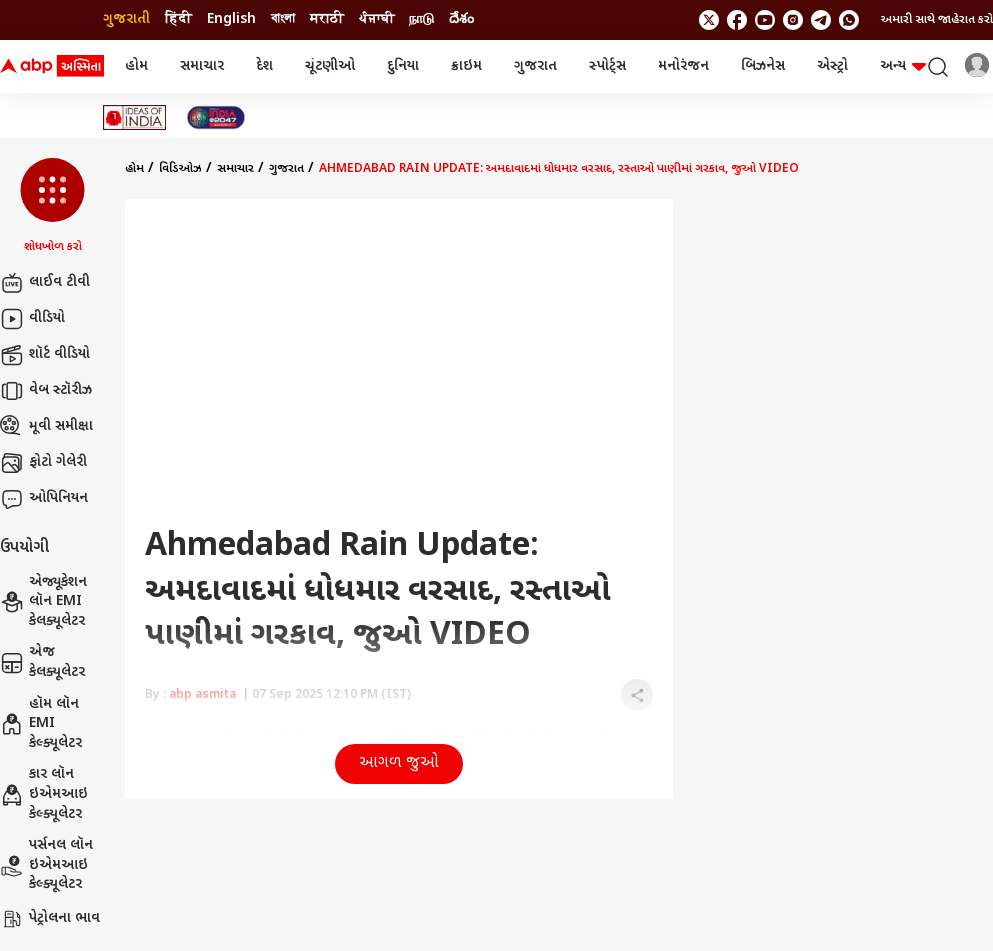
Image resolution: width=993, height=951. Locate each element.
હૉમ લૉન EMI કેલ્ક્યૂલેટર (41, 724)
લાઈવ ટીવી (45, 283)
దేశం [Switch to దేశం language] (461, 19)
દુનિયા (403, 66)
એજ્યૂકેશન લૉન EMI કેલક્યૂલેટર (43, 602)
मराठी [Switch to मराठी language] (327, 19)
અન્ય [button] (903, 66)
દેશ (264, 66)
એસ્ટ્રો (832, 66)
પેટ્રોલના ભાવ (50, 919)
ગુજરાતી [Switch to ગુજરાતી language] (126, 19)
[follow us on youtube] (765, 20)
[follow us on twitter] (709, 20)
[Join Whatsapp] (849, 20)
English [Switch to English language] (231, 19)
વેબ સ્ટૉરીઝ (46, 391)
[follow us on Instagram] (793, 20)
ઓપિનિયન (44, 499)
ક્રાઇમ (466, 66)
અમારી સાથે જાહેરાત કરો (937, 20)
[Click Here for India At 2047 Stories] (216, 117)
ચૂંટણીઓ (330, 66)
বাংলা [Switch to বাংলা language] (283, 19)
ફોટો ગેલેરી (43, 463)
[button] (52, 207)
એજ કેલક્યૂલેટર (42, 662)
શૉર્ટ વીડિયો (45, 355)
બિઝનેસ (763, 66)
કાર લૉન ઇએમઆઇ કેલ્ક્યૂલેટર (44, 794)
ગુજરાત (535, 66)
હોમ (136, 66)
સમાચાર (202, 66)
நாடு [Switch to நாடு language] (421, 19)
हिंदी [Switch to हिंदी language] (178, 19)
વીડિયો (32, 319)
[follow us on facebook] (737, 20)
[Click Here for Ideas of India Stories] (134, 117)
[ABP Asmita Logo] (52, 67)
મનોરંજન (683, 66)
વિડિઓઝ (180, 169)
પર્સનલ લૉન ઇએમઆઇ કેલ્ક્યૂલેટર (46, 865)
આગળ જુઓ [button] (399, 763)
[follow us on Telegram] (821, 20)
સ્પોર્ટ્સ (607, 66)
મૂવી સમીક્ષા (46, 427)
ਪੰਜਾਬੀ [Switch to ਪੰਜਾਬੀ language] (376, 19)
